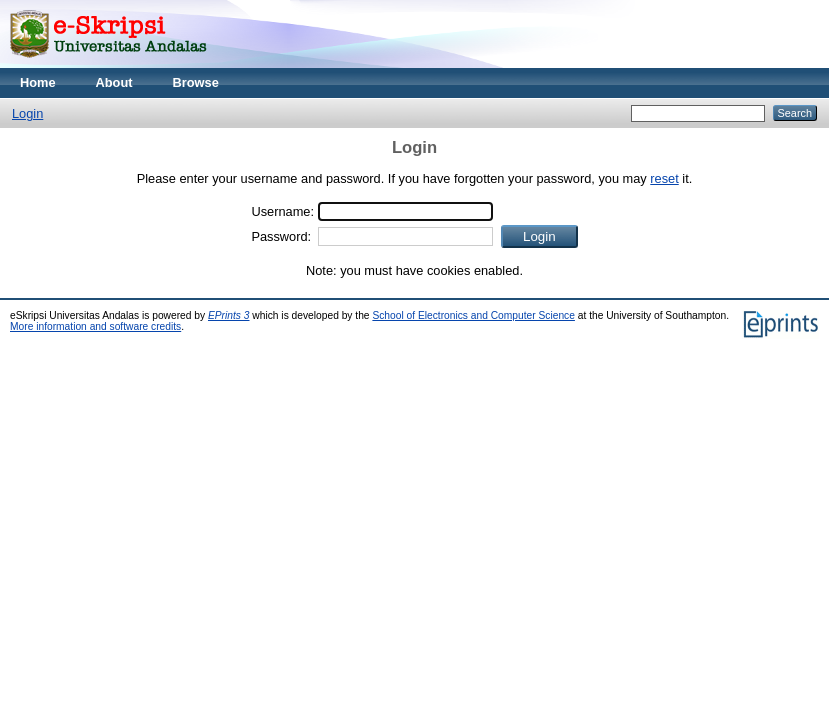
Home (38, 82)
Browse (196, 82)
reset (664, 178)
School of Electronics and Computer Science (473, 315)
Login (27, 113)
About (114, 82)
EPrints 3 (229, 315)
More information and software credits (95, 326)
